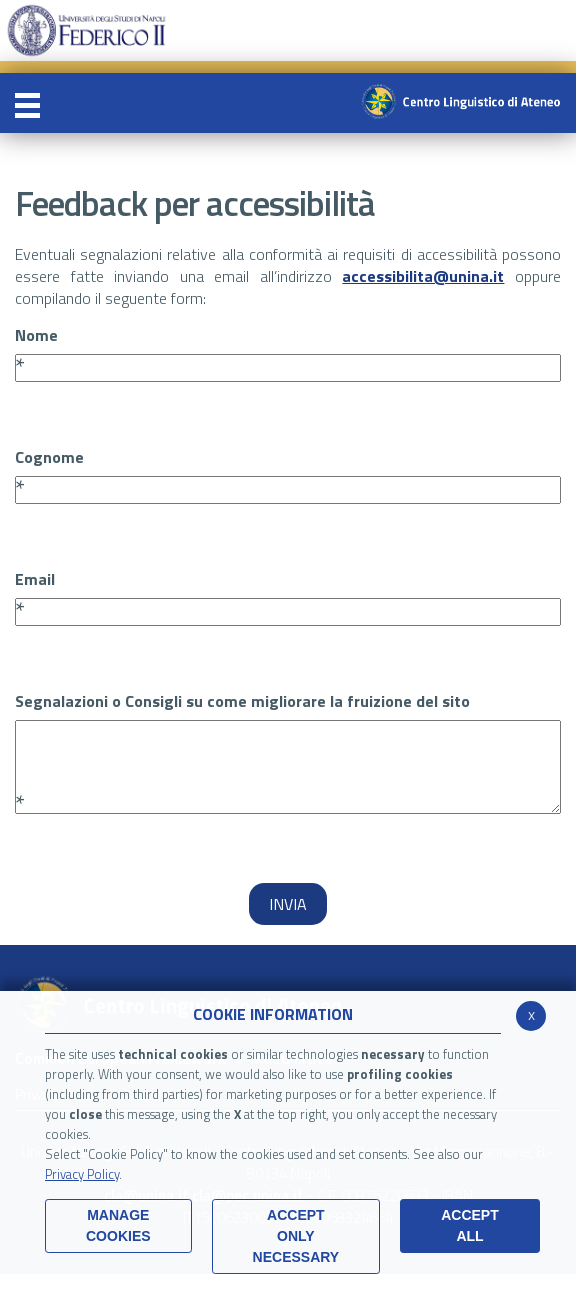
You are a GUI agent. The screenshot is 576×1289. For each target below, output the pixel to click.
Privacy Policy (82, 1174)
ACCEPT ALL (470, 1225)
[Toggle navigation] (27, 103)
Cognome (49, 457)
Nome (36, 335)
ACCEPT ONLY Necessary (296, 1236)
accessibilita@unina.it (423, 276)
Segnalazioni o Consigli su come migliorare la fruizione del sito (242, 701)
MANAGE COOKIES (118, 1225)
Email (35, 579)
